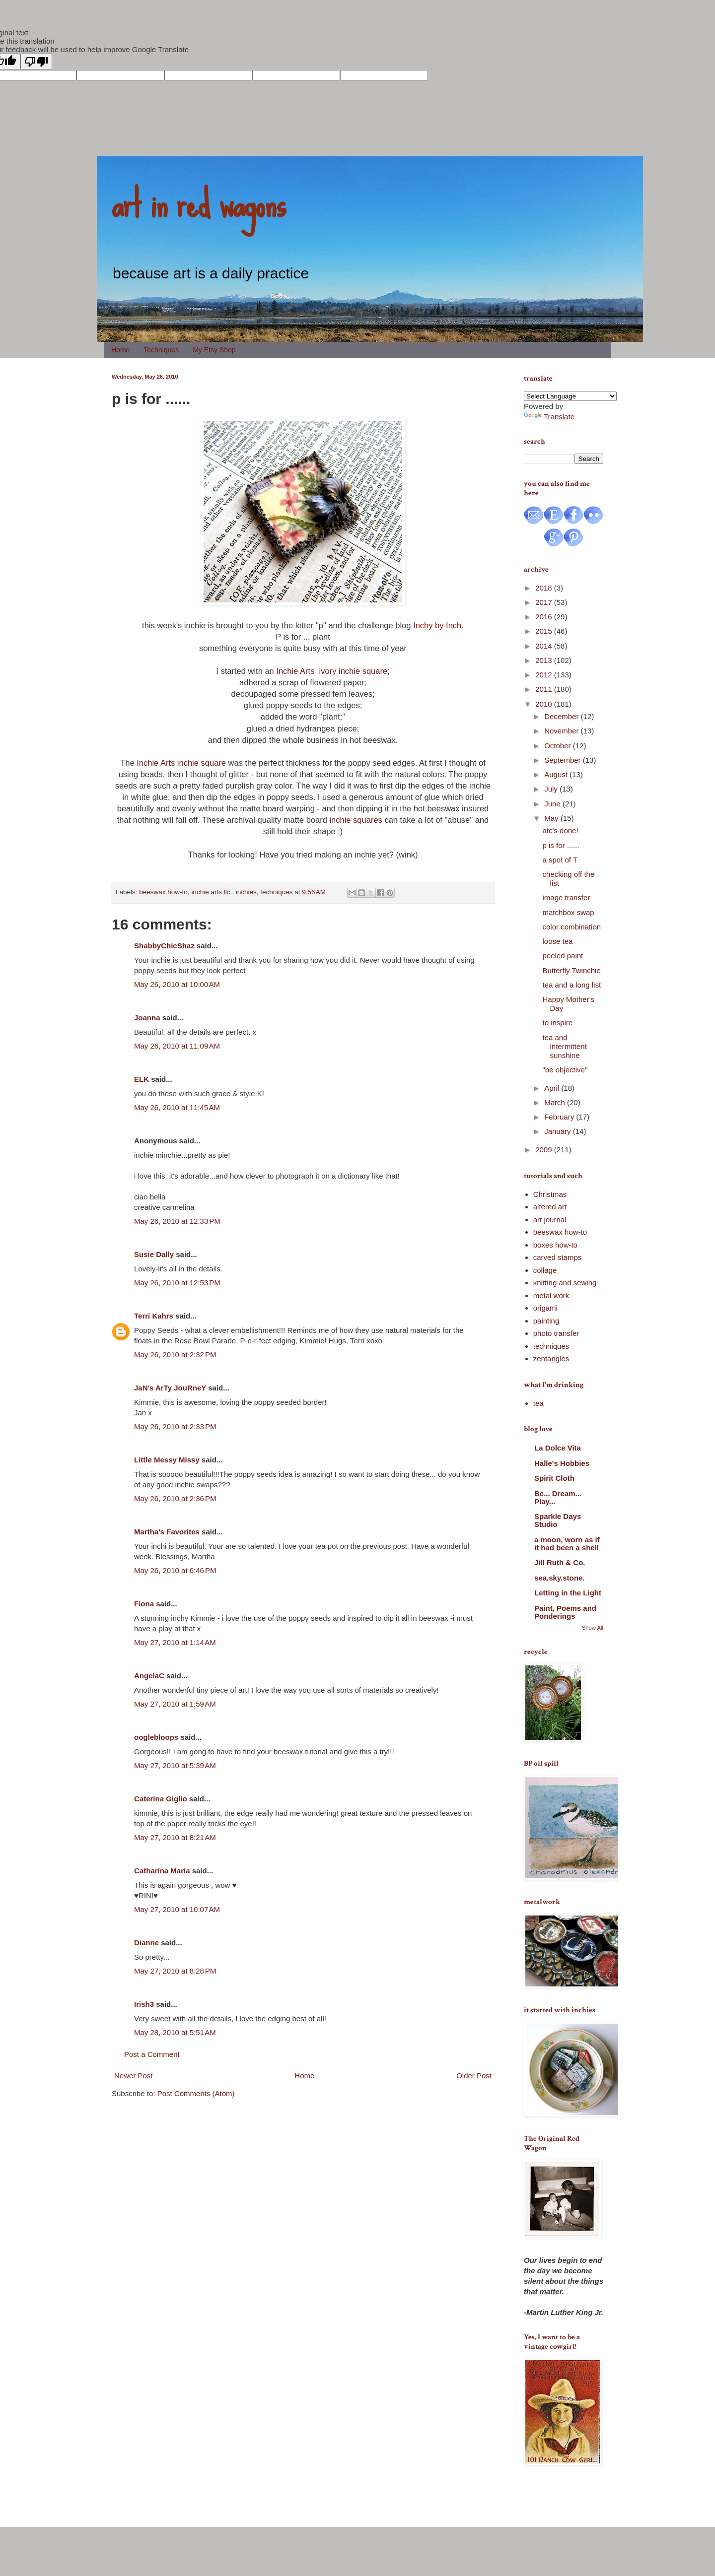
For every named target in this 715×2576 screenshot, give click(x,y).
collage (545, 1270)
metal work (551, 1295)
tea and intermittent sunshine (565, 1046)
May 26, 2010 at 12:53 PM (177, 1282)
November (562, 731)
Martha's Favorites (167, 1531)
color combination (572, 927)
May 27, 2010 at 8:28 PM (175, 1971)
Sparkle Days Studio (557, 1520)
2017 (544, 602)
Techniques (161, 350)
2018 (544, 588)
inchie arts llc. (211, 892)
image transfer (566, 897)
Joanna (147, 1017)
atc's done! (560, 830)
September (563, 760)
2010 (544, 704)
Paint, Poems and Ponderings (565, 1612)
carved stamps (557, 1257)
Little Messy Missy (167, 1459)
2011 (544, 689)
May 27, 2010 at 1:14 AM (175, 1642)
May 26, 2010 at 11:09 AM (177, 1046)
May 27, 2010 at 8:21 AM (175, 1837)
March (555, 1102)
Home (120, 350)
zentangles (551, 1358)
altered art (550, 1206)
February (560, 1117)
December (562, 716)
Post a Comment (152, 2054)
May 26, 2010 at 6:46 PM (175, 1570)
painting (546, 1321)
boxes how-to (555, 1245)
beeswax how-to (163, 892)
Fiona (144, 1603)
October (558, 745)
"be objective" (565, 1069)
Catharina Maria (162, 1870)
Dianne (146, 1942)
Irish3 (144, 2004)
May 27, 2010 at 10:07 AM (177, 1909)
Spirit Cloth (554, 1478)
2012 (544, 674)
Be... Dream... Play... (557, 1497)
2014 (544, 646)
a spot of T (560, 860)
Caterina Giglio (160, 1798)
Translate (549, 416)
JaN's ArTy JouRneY (170, 1388)
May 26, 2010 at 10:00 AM (177, 984)
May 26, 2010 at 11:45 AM (177, 1107)
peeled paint (563, 955)
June (553, 803)
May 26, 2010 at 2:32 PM (175, 1354)
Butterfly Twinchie (572, 970)
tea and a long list (572, 985)
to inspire (558, 1022)
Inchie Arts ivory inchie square (331, 670)
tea (538, 1403)
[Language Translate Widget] (570, 396)
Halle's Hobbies (561, 1463)
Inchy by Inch (437, 625)
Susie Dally (154, 1254)
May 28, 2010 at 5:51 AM (175, 2032)
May (552, 818)
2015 (544, 631)
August (557, 774)
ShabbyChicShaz (164, 945)
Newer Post (133, 2075)
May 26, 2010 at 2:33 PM (175, 1426)
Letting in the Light (567, 1592)
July (552, 789)
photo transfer (556, 1333)
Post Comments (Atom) (196, 2093)
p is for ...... (561, 845)
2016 (544, 616)
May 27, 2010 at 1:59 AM (175, 1704)
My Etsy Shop (214, 350)
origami (545, 1308)
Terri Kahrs (153, 1316)
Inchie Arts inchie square (182, 762)
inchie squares (355, 819)
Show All (592, 1628)
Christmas (550, 1194)
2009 (544, 1149)
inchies (246, 892)
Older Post (474, 2075)
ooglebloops (156, 1737)
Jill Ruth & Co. (559, 1562)
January (558, 1131)
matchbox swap (568, 912)
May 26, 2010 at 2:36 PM (175, 1498)
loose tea (558, 941)
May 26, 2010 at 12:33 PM (177, 1221)
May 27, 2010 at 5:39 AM (175, 1765)
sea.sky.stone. (559, 1578)
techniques (276, 892)
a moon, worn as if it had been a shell (567, 1543)
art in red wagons (199, 203)
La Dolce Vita (557, 1448)
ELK (141, 1079)
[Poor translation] (36, 62)
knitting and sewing (565, 1282)
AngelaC (149, 1675)
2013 (544, 660)
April (552, 1088)
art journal (550, 1219)
